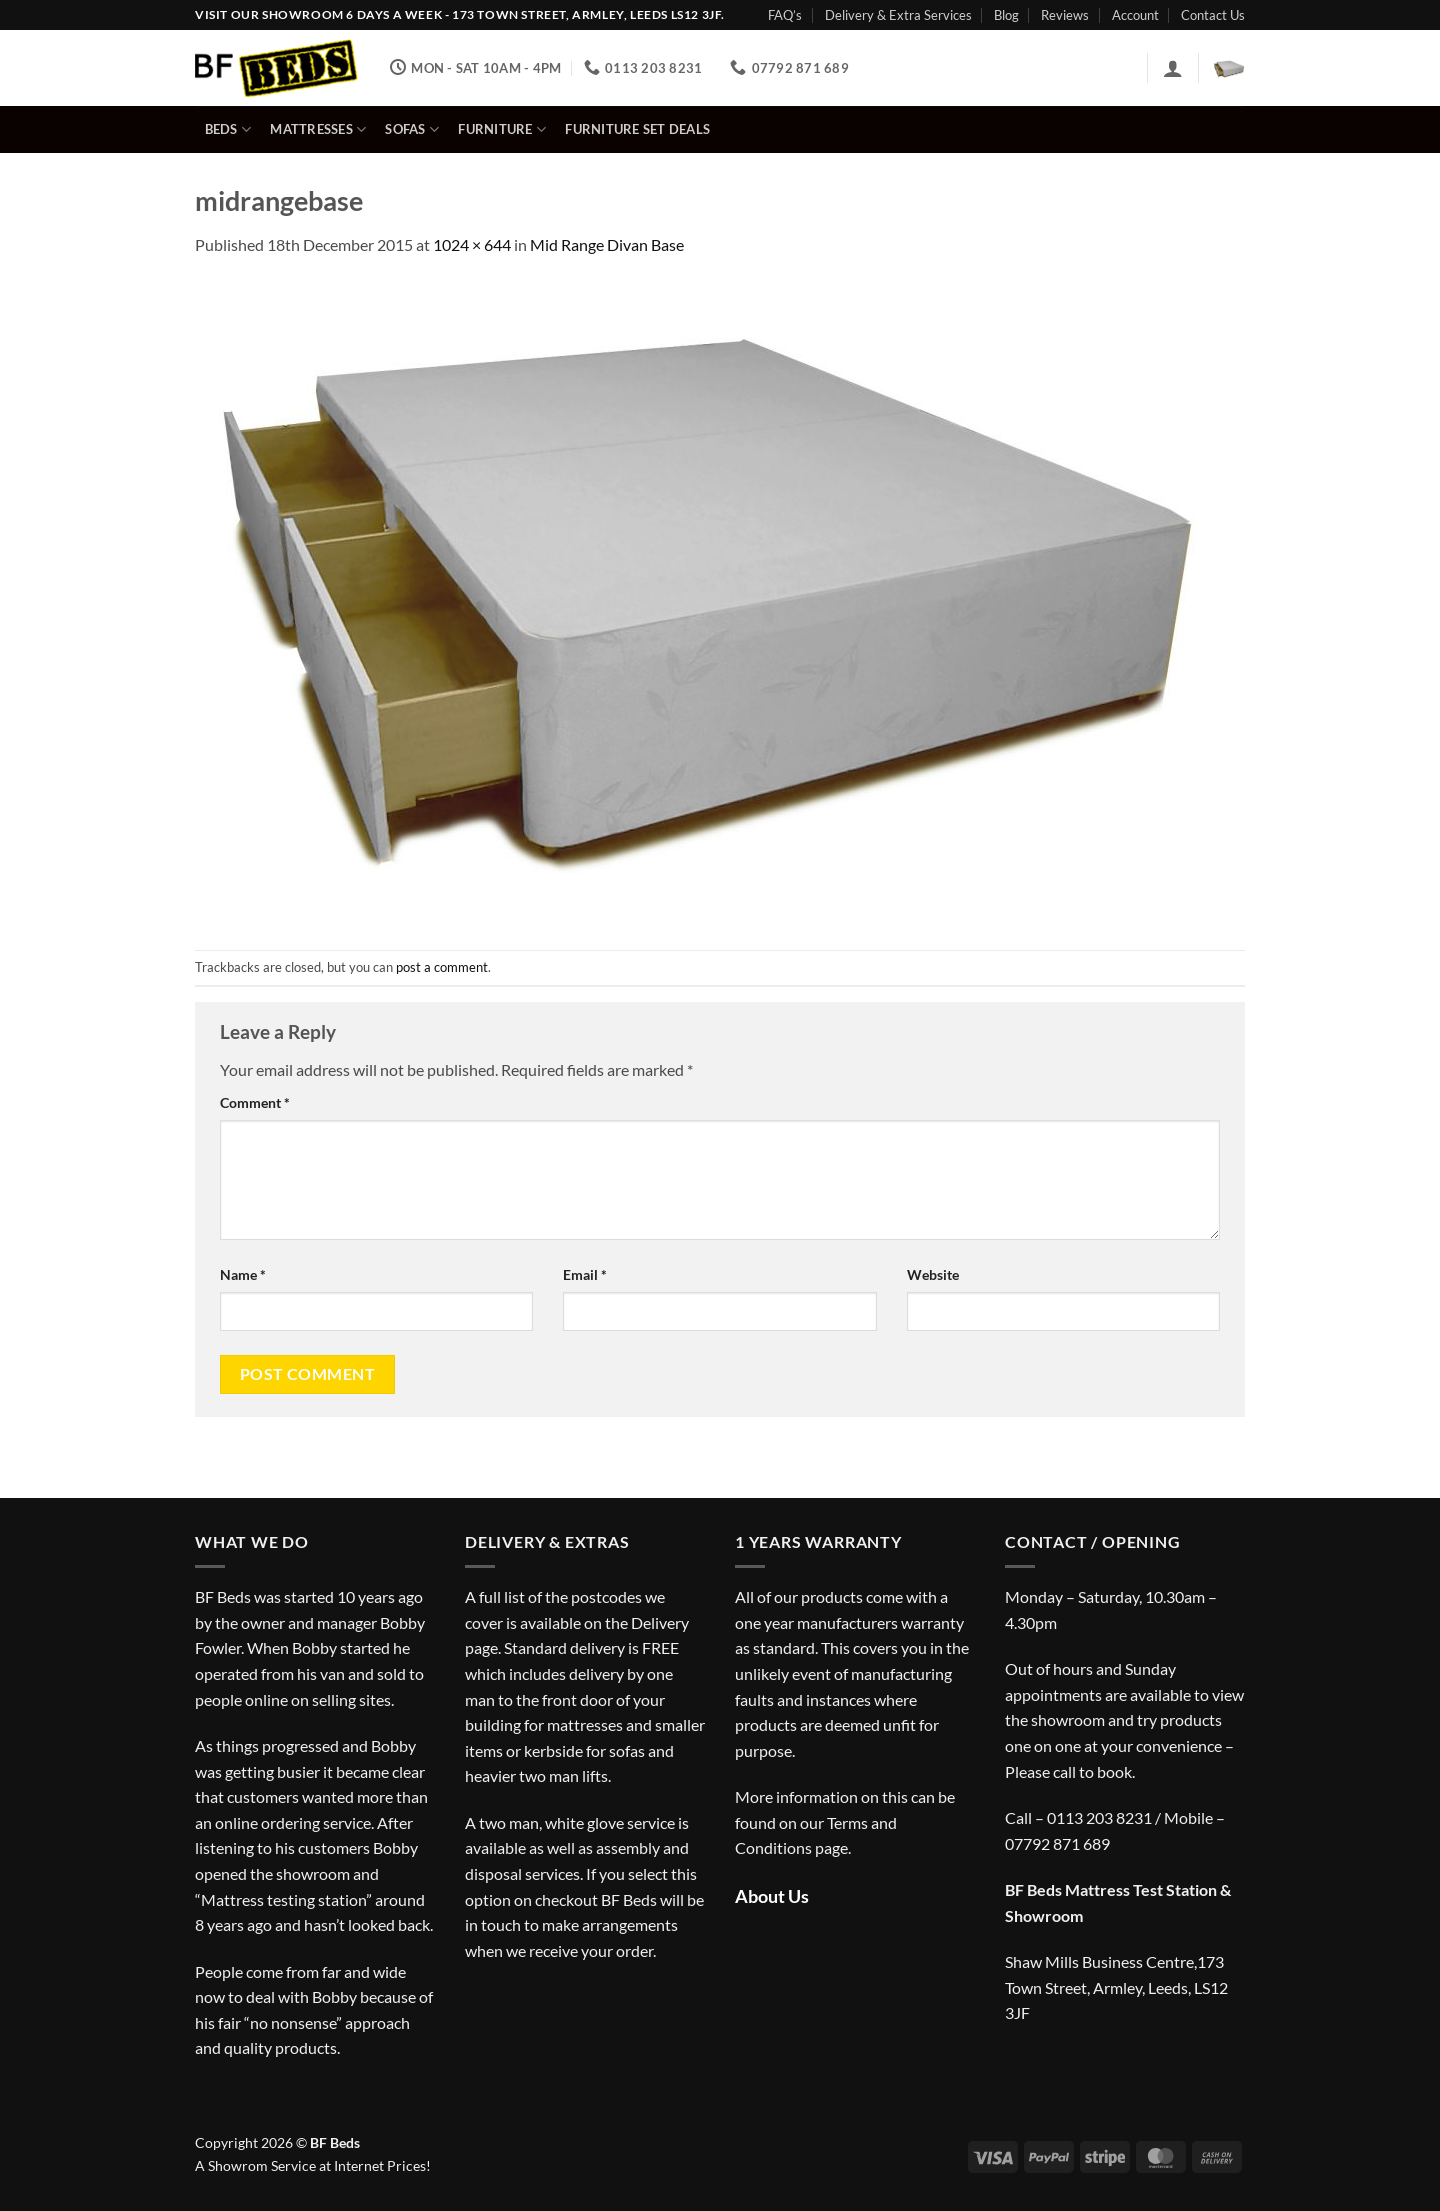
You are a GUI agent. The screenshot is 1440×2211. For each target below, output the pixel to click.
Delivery (660, 1622)
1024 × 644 (472, 244)
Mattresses (318, 129)
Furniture (502, 129)
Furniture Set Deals (637, 129)
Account (1135, 15)
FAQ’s (785, 15)
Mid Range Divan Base (607, 244)
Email (585, 1274)
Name (243, 1274)
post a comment (442, 967)
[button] (1173, 68)
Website (933, 1274)
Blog (1006, 15)
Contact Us (1213, 15)
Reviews (1065, 15)
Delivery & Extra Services (898, 15)
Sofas (412, 129)
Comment (255, 1102)
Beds (228, 129)
